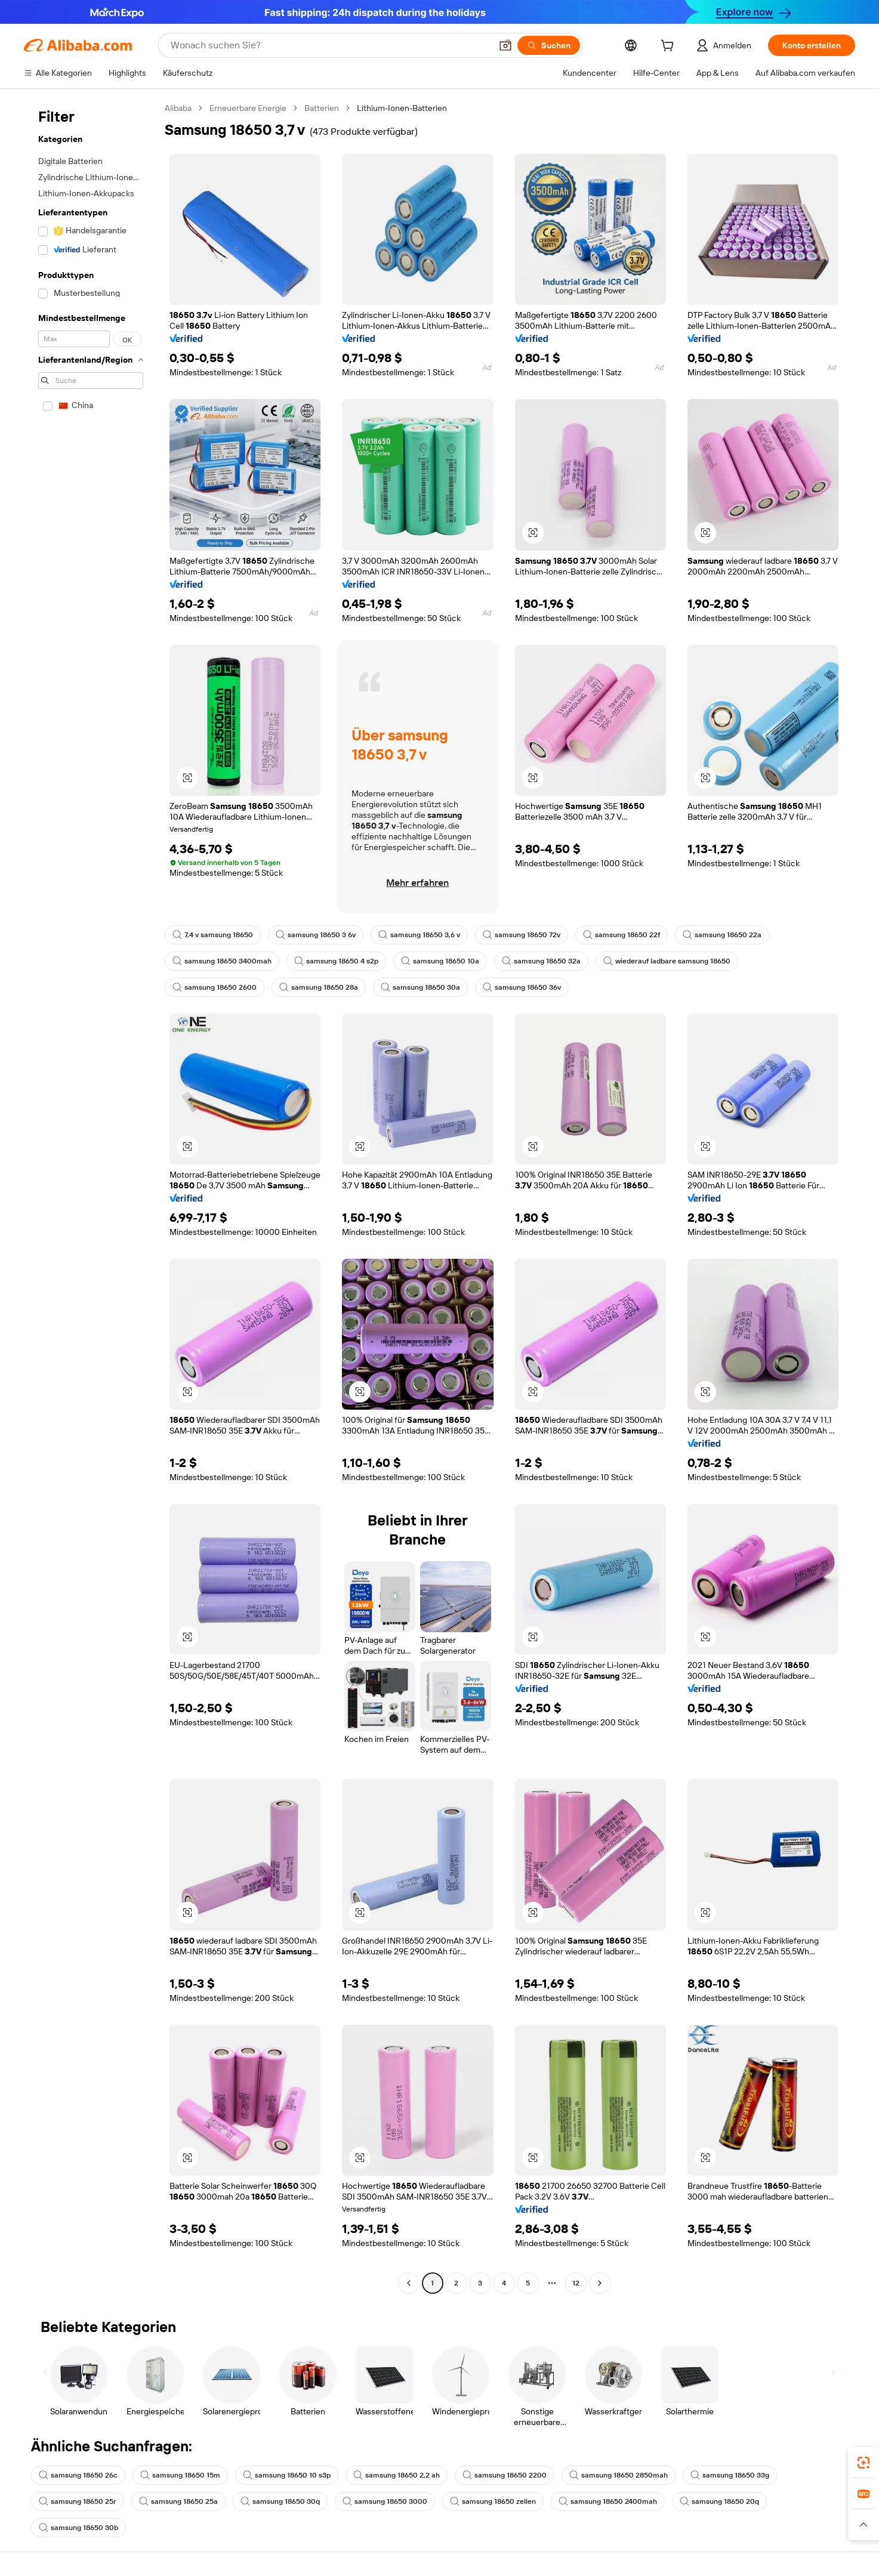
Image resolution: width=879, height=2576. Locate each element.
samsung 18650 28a (318, 987)
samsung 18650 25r (77, 2501)
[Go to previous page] (409, 2283)
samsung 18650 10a (440, 961)
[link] (863, 2462)
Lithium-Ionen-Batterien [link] (402, 108)
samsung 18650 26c (78, 2475)
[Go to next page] (599, 2283)
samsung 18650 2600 (214, 987)
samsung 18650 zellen (493, 2501)
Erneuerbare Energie (247, 108)
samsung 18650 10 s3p (287, 2475)
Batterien (321, 108)
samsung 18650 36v (522, 987)
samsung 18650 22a (722, 935)
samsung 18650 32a (541, 961)
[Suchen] (548, 45)
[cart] (669, 47)
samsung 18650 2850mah (618, 2475)
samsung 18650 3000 (385, 2501)
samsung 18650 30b (78, 2527)
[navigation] (90, 1197)
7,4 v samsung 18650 (212, 935)
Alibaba (178, 108)
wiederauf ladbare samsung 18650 (666, 961)
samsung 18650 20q (719, 2501)
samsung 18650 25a (178, 2501)
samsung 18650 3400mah (222, 961)
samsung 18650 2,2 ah (396, 2475)
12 (575, 2283)
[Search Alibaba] (330, 45)
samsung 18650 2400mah (608, 2501)
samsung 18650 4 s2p (336, 961)
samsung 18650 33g (729, 2475)
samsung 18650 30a (420, 987)
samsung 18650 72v (521, 935)
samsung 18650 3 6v (316, 935)
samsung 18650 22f (621, 935)
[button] (505, 45)
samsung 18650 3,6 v (419, 935)
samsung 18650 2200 (504, 2475)
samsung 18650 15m (180, 2475)
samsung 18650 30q (280, 2501)
